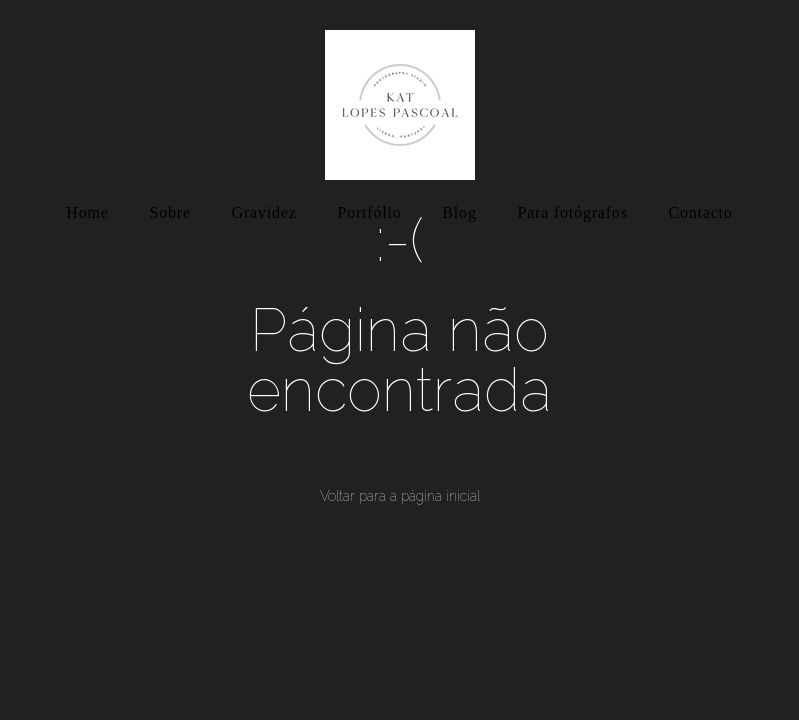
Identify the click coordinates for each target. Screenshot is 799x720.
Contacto (701, 212)
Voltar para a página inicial (400, 496)
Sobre (169, 212)
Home (87, 212)
